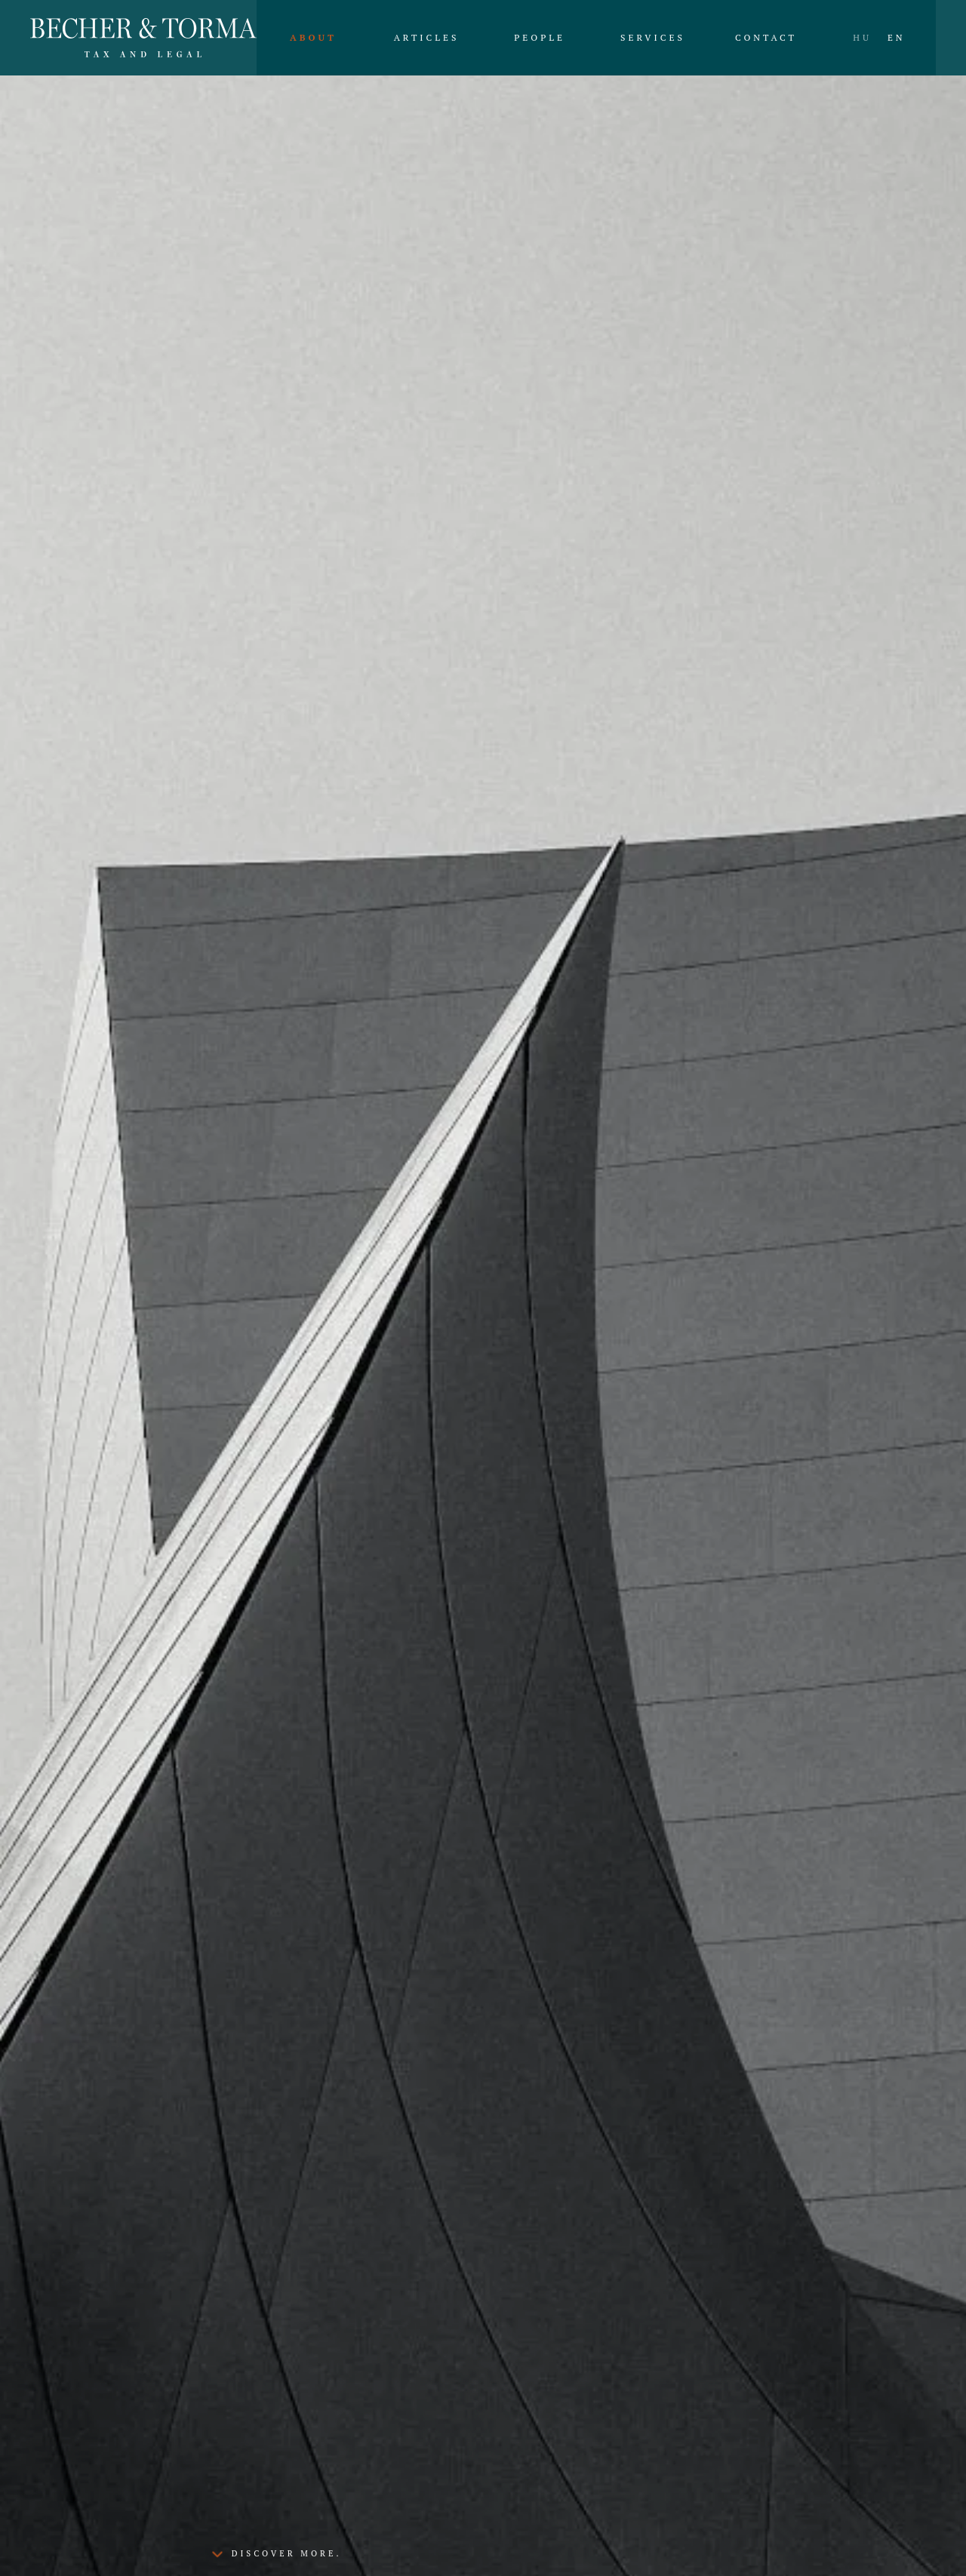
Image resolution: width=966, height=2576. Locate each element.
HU (862, 37)
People (539, 37)
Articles (427, 37)
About (313, 37)
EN (897, 37)
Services (652, 37)
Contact (766, 37)
